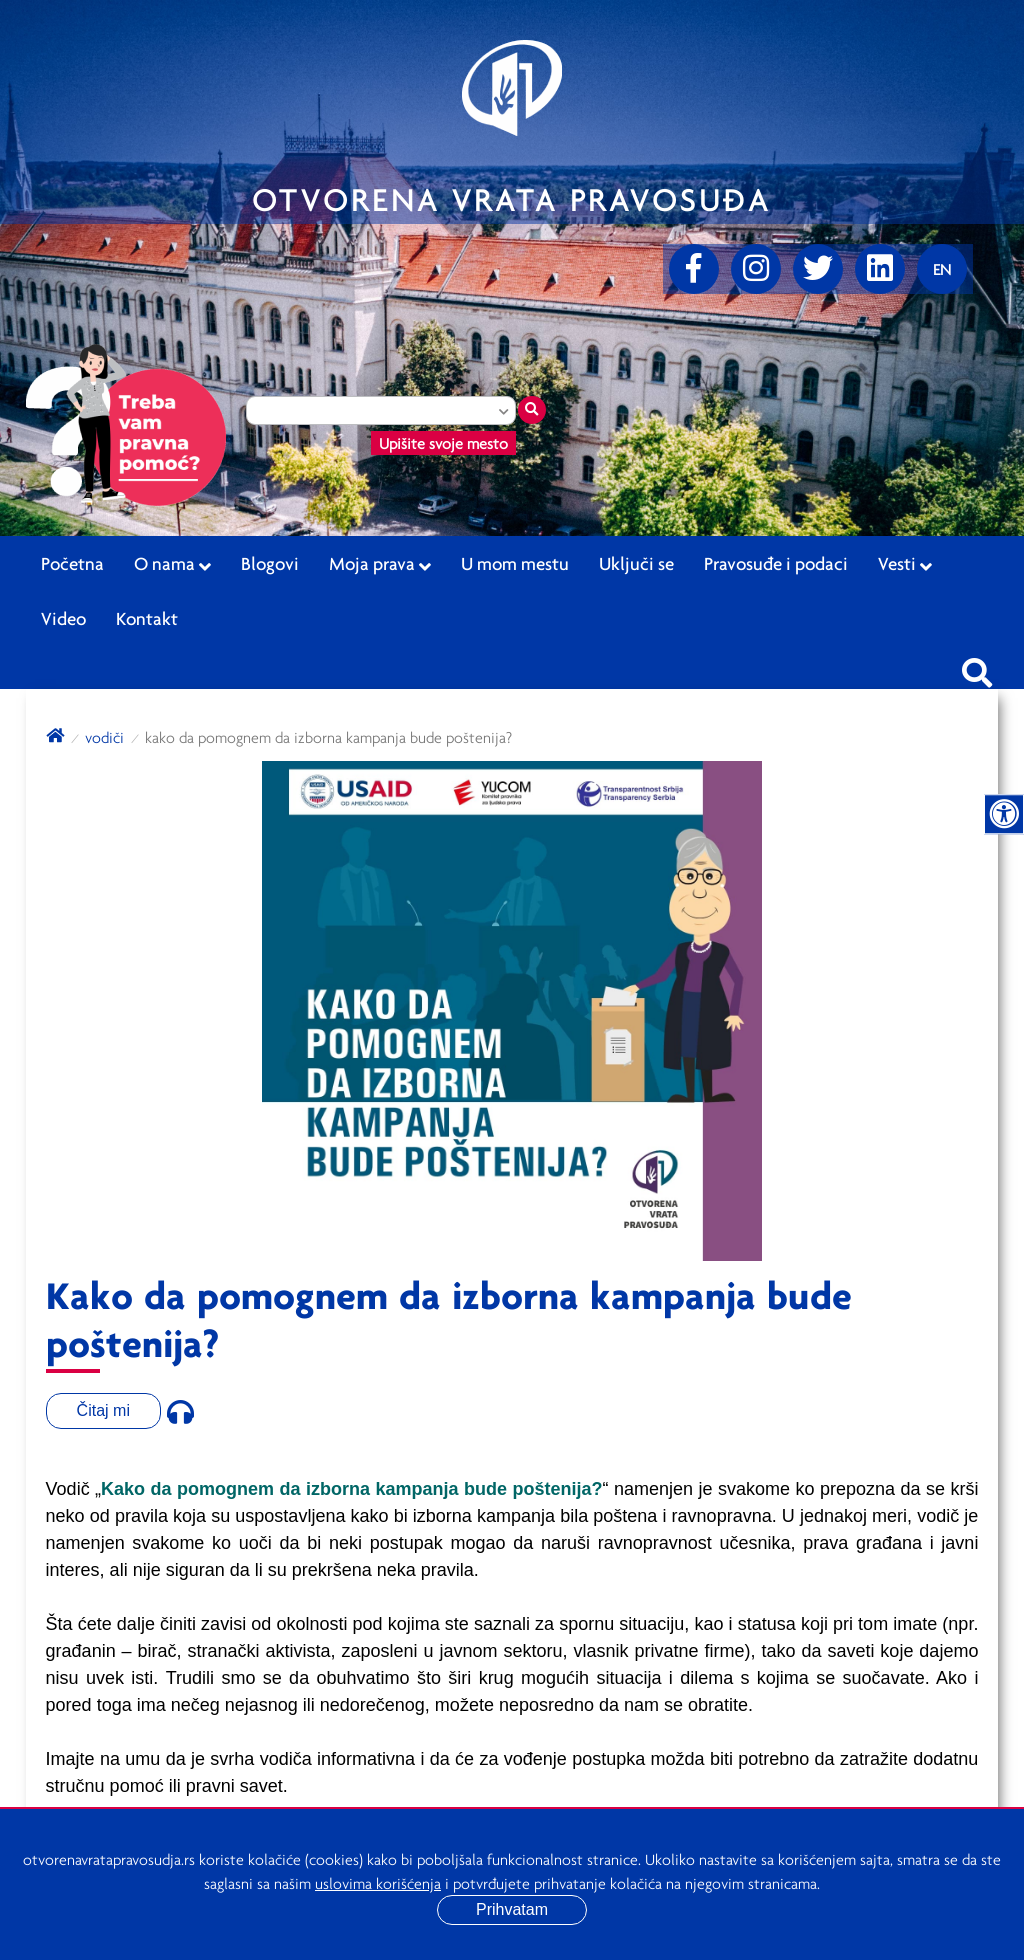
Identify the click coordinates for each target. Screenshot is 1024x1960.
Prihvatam (512, 1909)
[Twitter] (818, 269)
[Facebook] (694, 269)
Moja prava (380, 564)
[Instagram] (756, 269)
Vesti (905, 564)
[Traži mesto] (532, 410)
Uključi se (636, 563)
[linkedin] (880, 269)
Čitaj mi (103, 1410)
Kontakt (147, 618)
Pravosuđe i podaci (776, 563)
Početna (72, 563)
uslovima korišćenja (378, 1883)
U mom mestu (515, 563)
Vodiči (104, 737)
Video (63, 618)
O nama (172, 564)
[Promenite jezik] (942, 269)
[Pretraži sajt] (977, 667)
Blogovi (270, 563)
